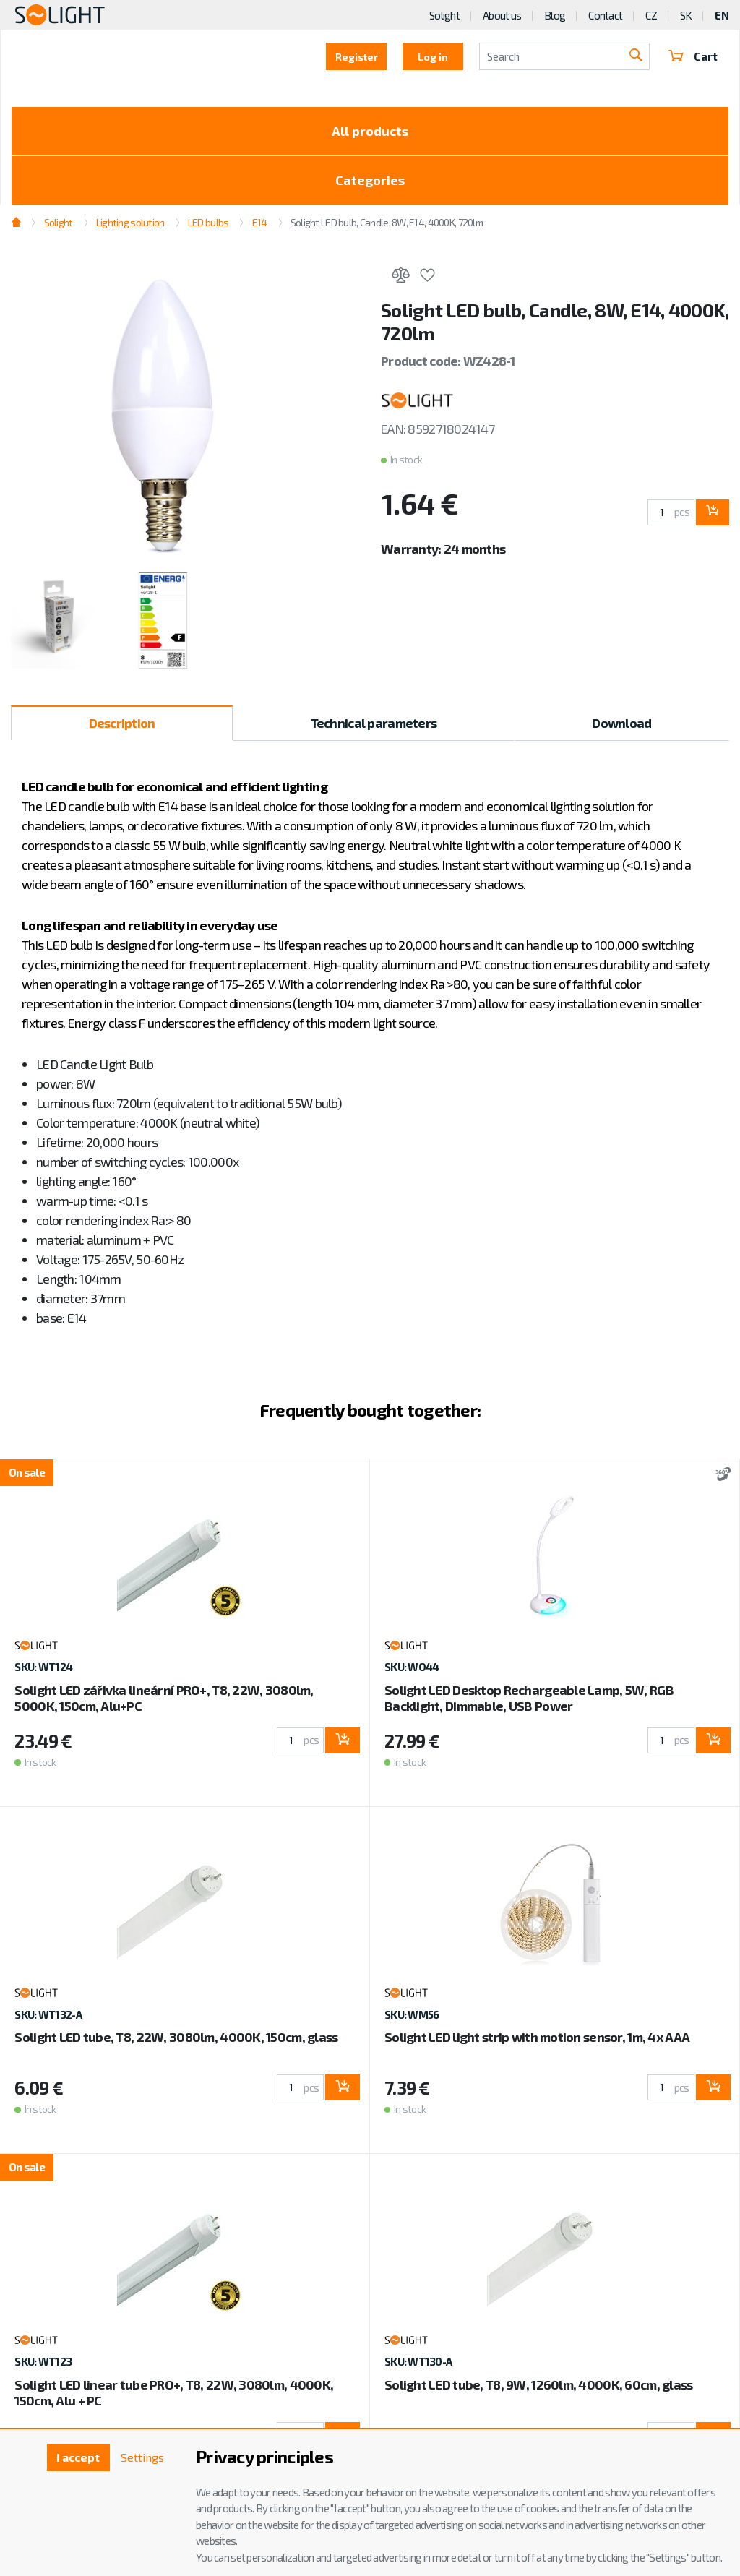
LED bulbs (208, 222)
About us (502, 15)
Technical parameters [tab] (374, 723)
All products (370, 131)
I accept (78, 2457)
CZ (651, 15)
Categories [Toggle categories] (370, 180)
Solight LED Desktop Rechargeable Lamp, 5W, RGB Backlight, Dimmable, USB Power (529, 1698)
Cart (693, 56)
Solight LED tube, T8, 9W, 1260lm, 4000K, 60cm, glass (538, 2384)
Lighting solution (130, 222)
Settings (142, 2457)
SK (686, 15)
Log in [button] (433, 57)
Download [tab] (621, 723)
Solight (444, 15)
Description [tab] (122, 723)
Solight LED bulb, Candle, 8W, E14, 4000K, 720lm (387, 222)
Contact (605, 15)
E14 (259, 222)
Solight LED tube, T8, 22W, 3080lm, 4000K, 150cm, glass (175, 2037)
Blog (554, 15)
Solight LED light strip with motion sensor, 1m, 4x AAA (536, 2037)
